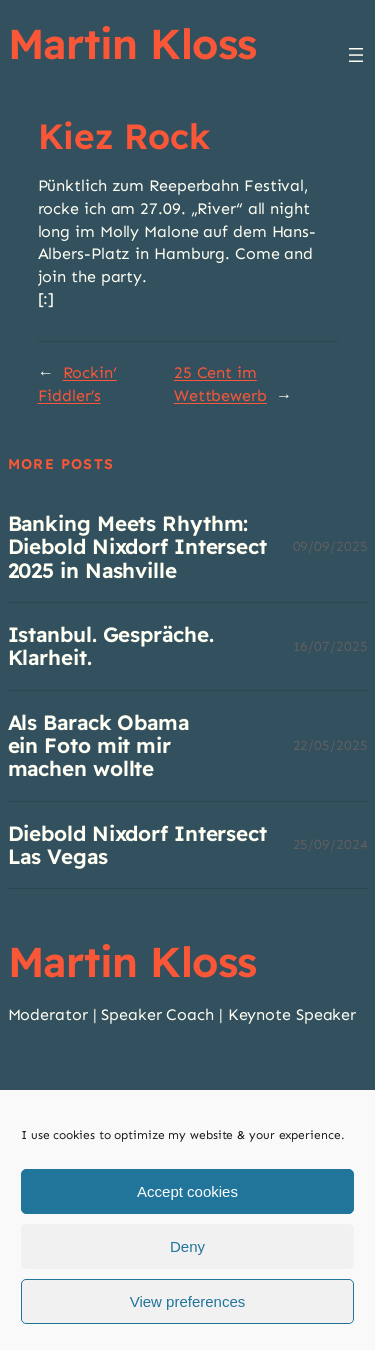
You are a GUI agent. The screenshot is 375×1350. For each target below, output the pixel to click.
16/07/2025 (330, 646)
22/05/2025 (330, 745)
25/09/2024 (330, 844)
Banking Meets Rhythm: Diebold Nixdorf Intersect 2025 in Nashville (138, 547)
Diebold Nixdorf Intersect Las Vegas (138, 845)
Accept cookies (187, 1191)
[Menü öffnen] (356, 55)
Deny (187, 1246)
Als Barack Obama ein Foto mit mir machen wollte (98, 746)
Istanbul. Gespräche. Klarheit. (111, 646)
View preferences (188, 1301)
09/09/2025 (330, 546)
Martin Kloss (132, 43)
